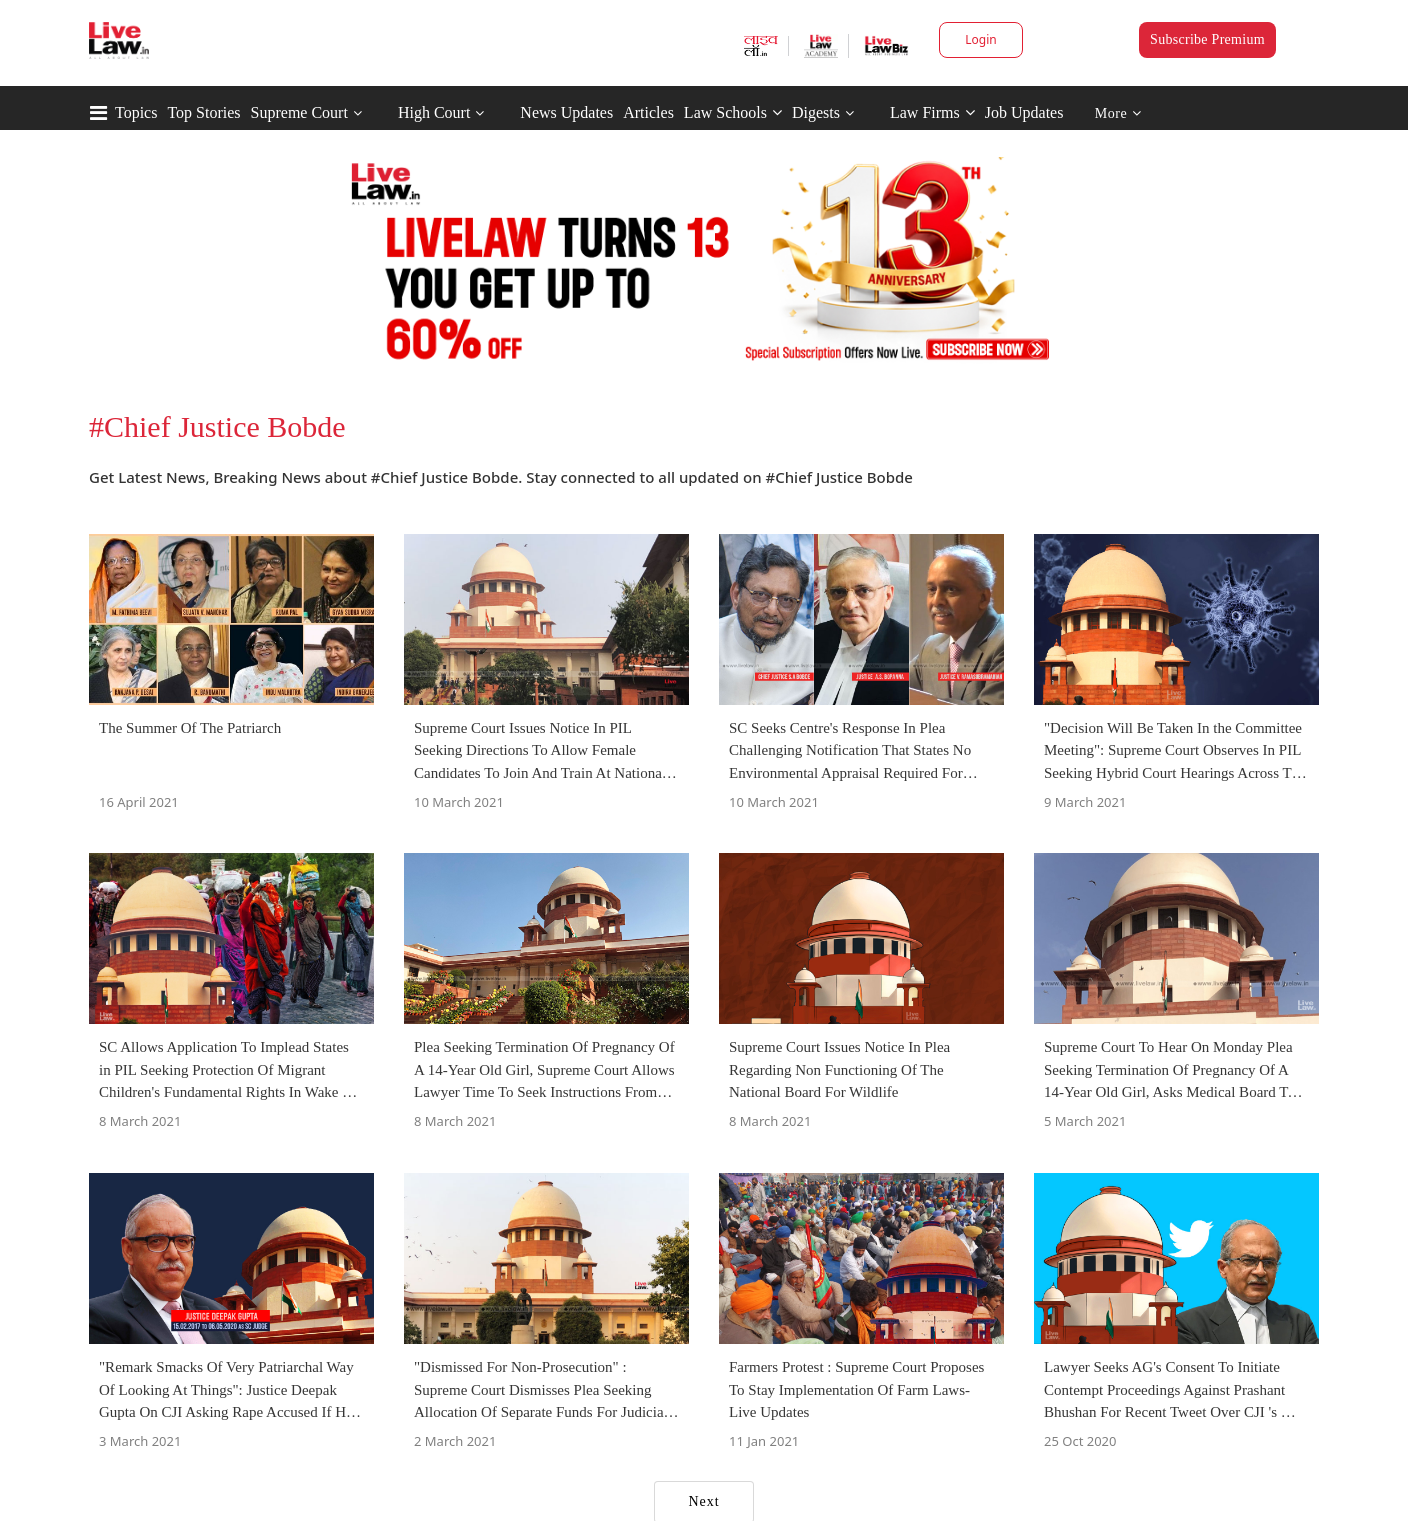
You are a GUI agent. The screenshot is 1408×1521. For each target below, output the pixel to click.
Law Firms (932, 112)
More (1118, 113)
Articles (648, 112)
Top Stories (203, 112)
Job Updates (1024, 112)
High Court (434, 112)
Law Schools (733, 112)
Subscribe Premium (1207, 39)
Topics (136, 112)
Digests (816, 112)
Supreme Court (299, 112)
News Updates (566, 112)
